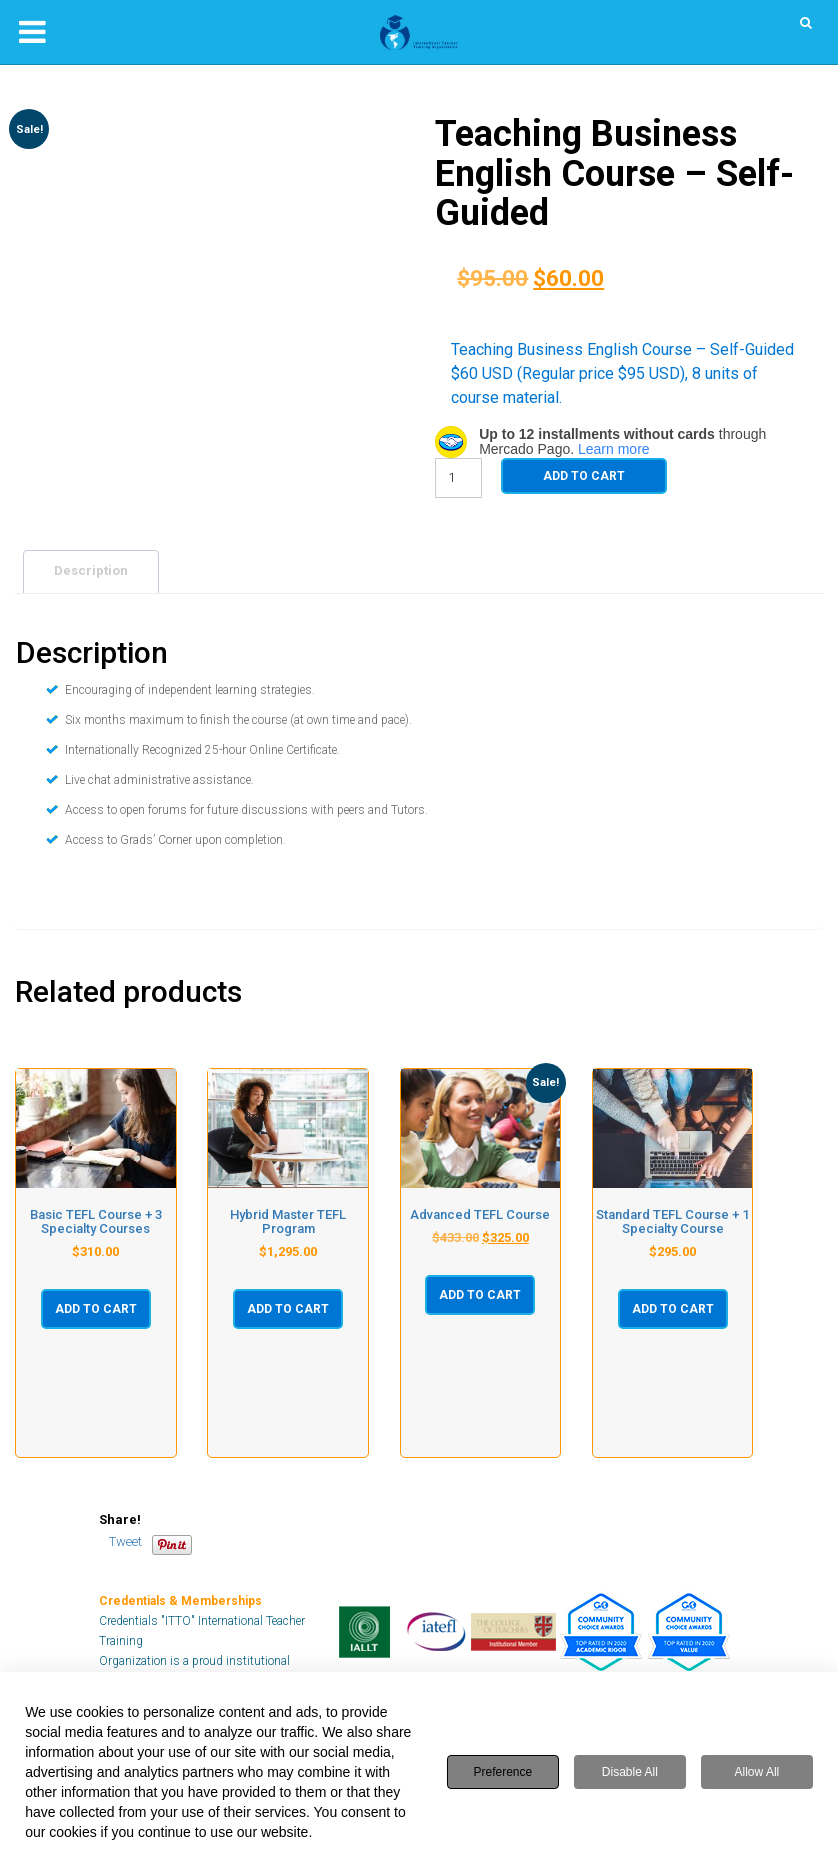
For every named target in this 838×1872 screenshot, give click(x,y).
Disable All (630, 1772)
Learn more (614, 449)
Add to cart (584, 476)
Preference (503, 1772)
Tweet (125, 1541)
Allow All (757, 1772)
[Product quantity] (458, 478)
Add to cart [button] (96, 1309)
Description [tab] (91, 570)
